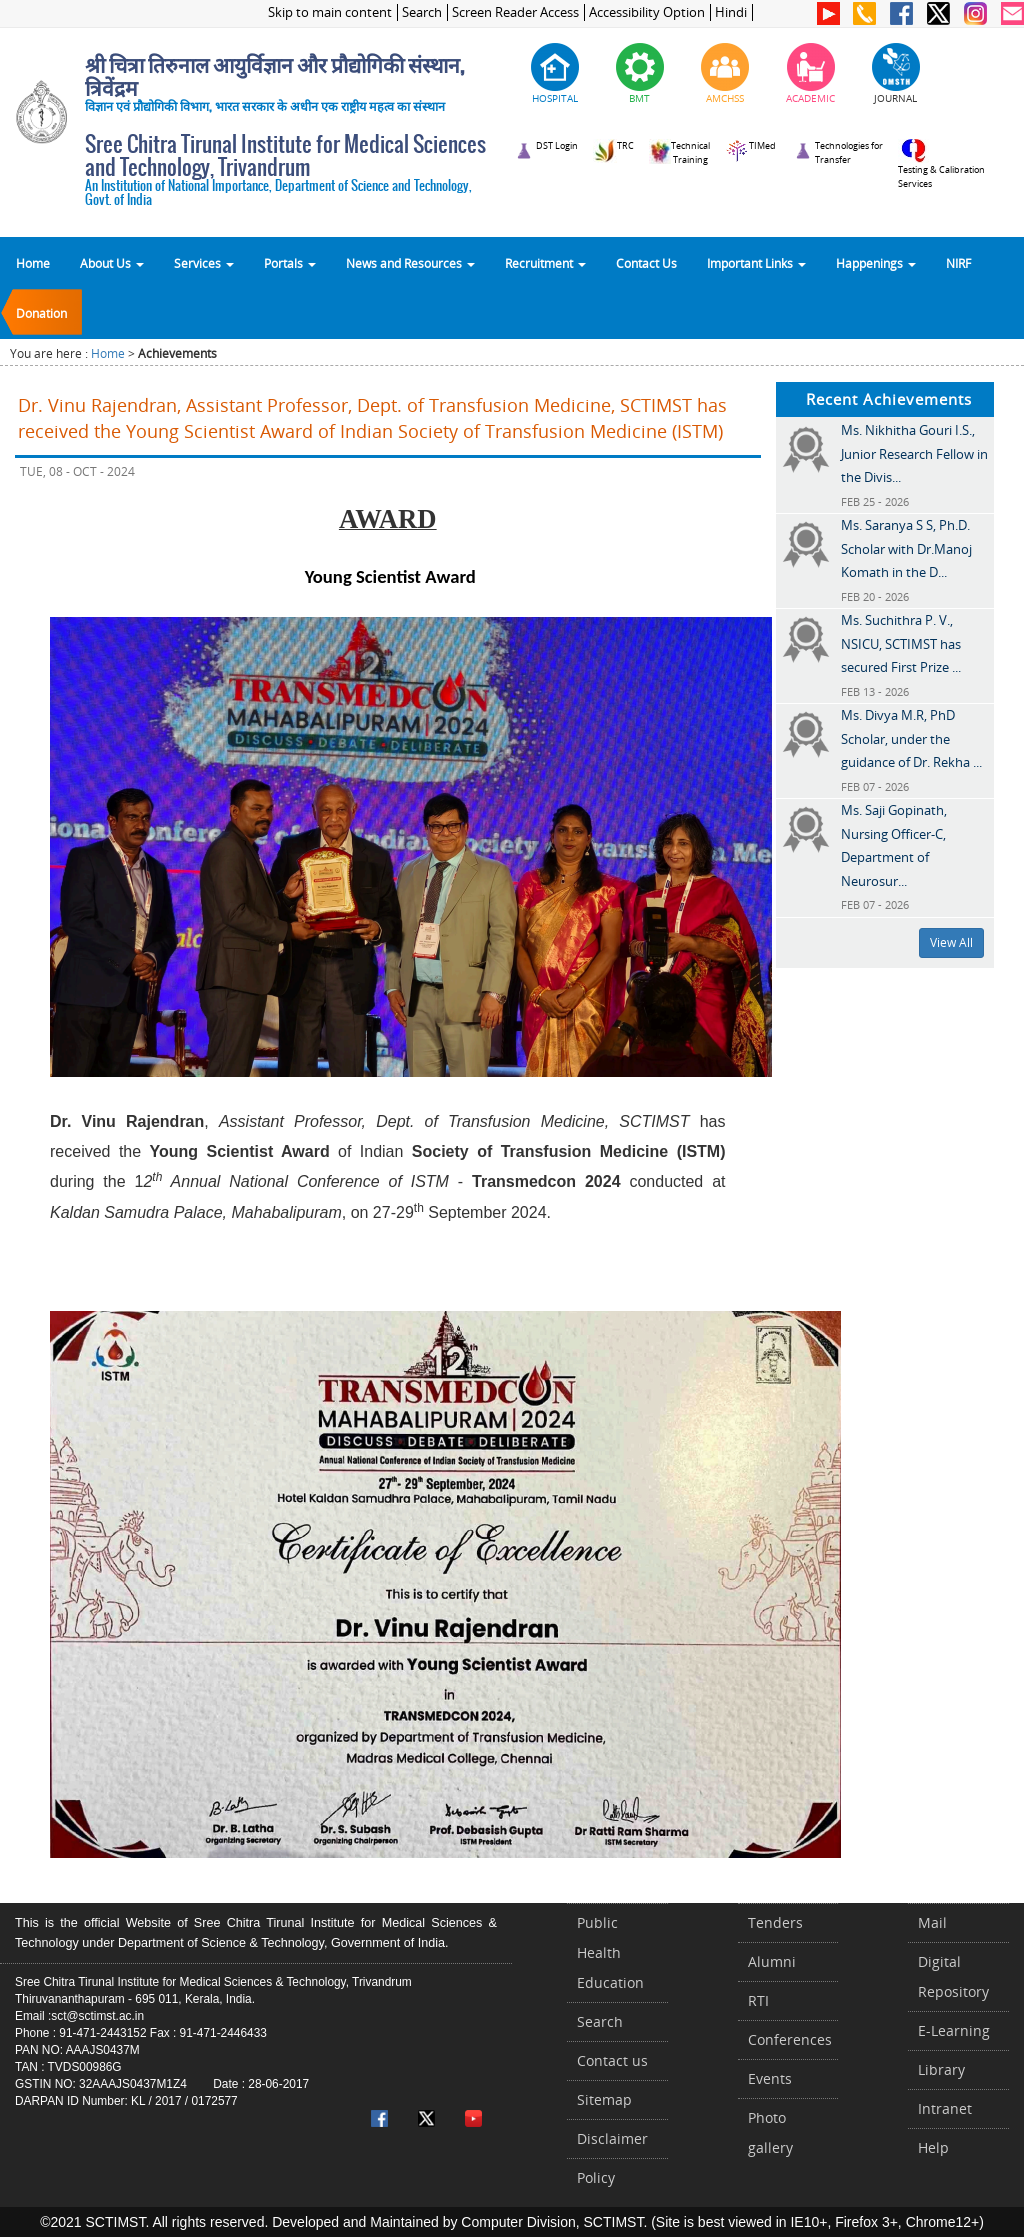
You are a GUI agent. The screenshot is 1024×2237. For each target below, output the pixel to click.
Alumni (772, 1961)
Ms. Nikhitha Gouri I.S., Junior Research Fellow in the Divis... (914, 453)
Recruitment (545, 263)
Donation (41, 313)
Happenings (876, 263)
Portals (290, 263)
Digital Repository (953, 1976)
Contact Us (646, 263)
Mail (932, 1922)
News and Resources (410, 263)
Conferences (790, 2039)
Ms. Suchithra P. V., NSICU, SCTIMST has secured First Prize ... (901, 643)
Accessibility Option (647, 12)
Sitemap (604, 2099)
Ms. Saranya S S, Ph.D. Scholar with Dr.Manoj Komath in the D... (906, 548)
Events (770, 2078)
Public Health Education (610, 1952)
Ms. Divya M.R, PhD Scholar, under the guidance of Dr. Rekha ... (911, 738)
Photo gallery (770, 2132)
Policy (596, 2177)
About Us (112, 263)
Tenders (775, 1922)
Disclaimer (612, 2138)
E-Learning (954, 2030)
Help (933, 2147)
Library (941, 2069)
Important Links (756, 263)
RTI (758, 2000)
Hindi (731, 12)
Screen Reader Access (515, 12)
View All (951, 942)
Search (422, 12)
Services (204, 263)
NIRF (958, 263)
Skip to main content (330, 12)
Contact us (612, 2060)
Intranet (945, 2108)
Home (33, 263)
